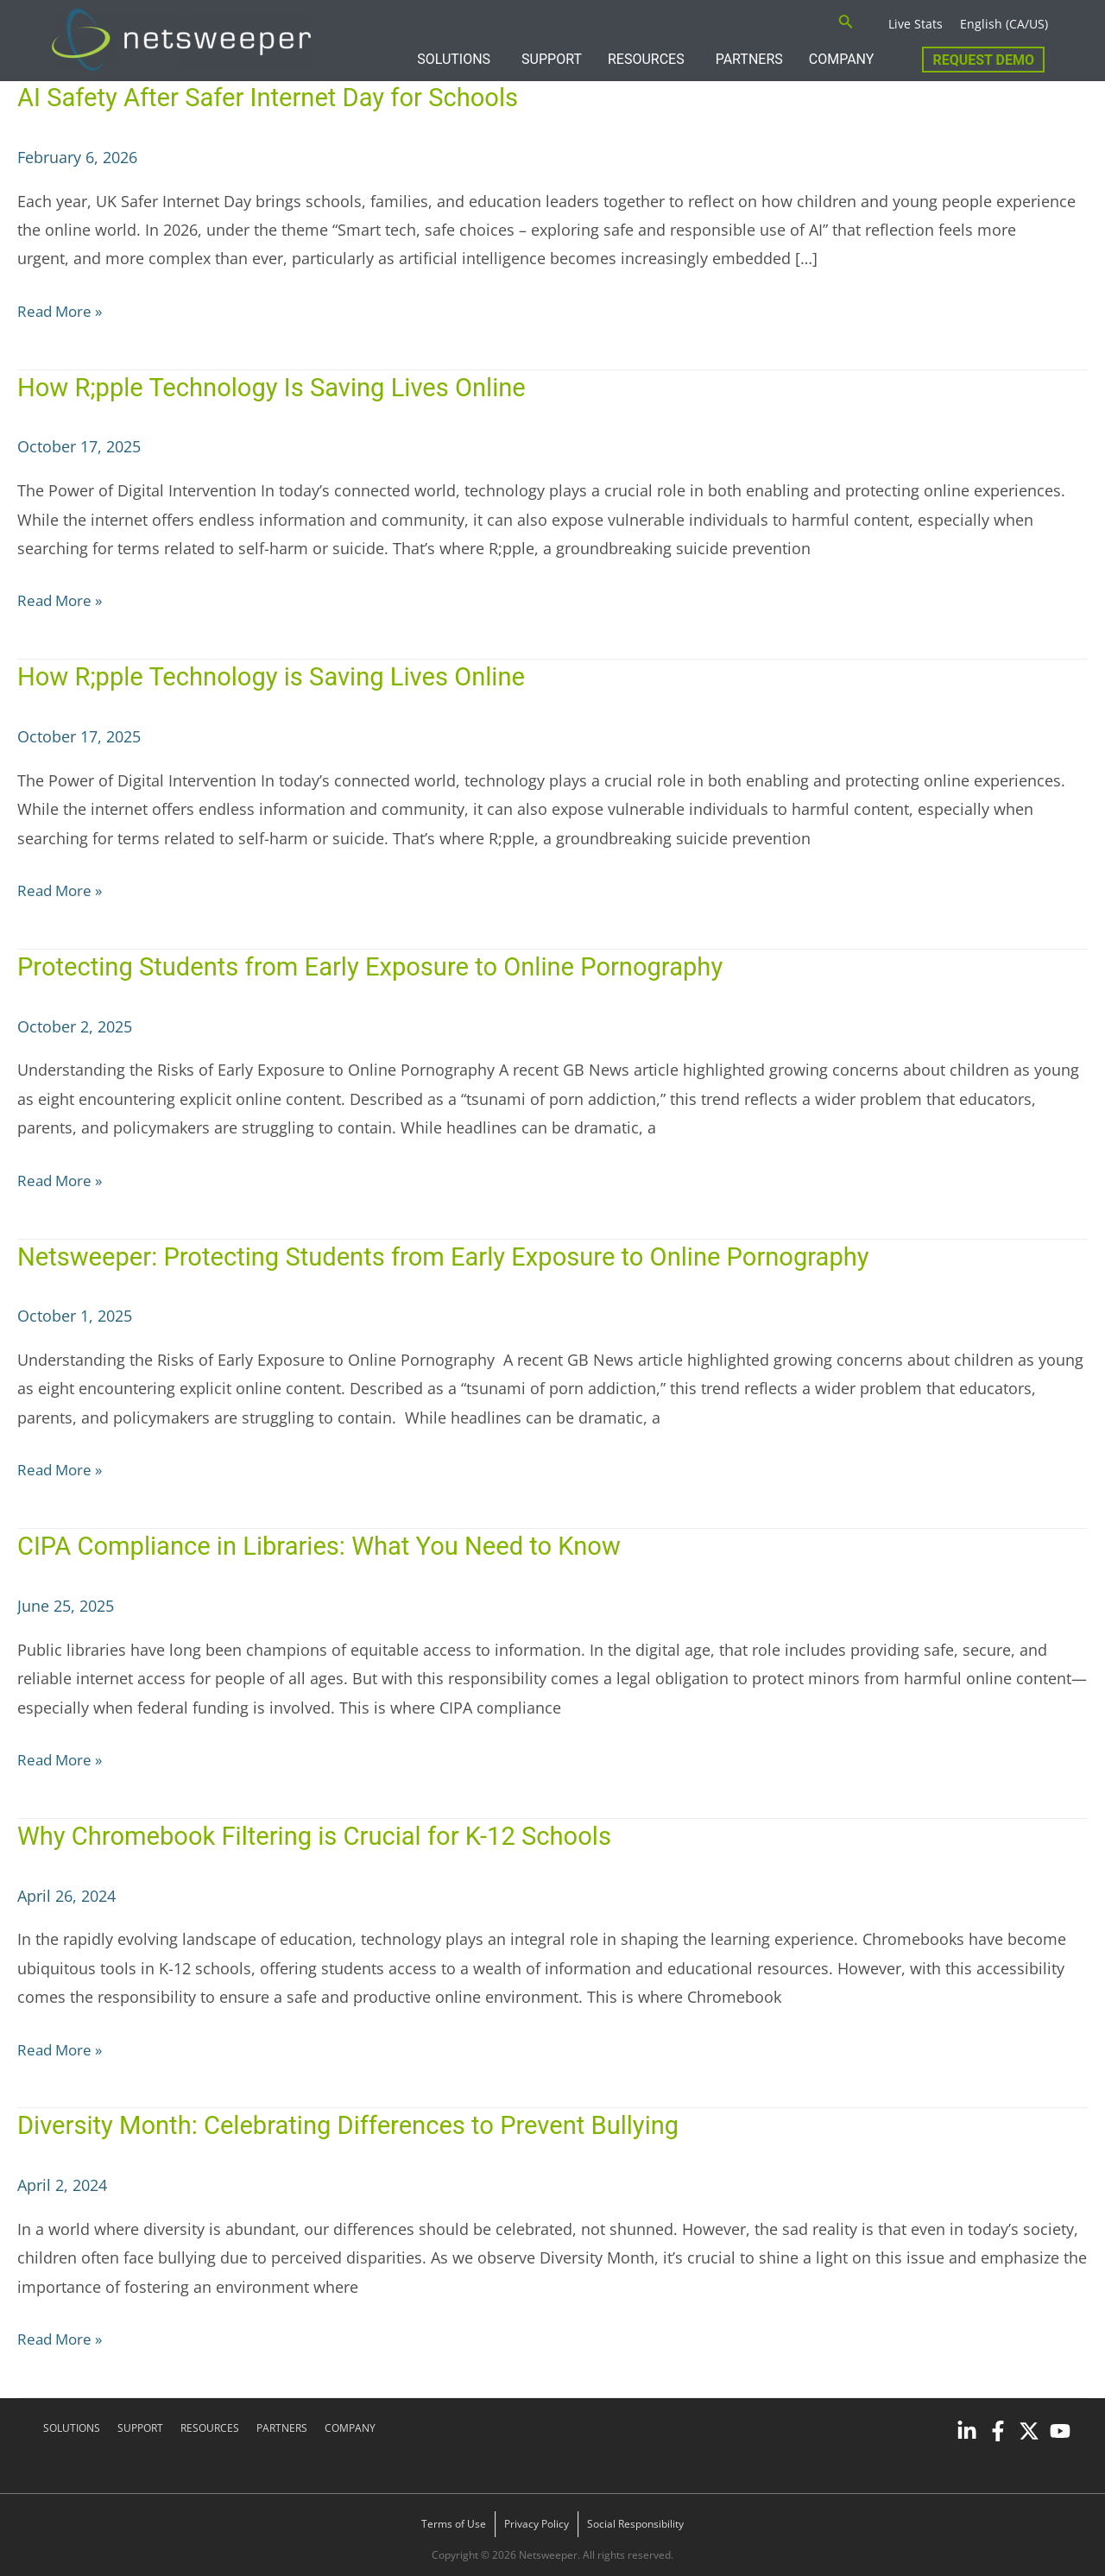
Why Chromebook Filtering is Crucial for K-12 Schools (326, 1831)
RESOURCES (646, 59)
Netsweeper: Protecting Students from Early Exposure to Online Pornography (459, 1253)
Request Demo (983, 60)
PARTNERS (749, 59)
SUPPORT (551, 59)
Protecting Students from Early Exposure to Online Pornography (380, 964)
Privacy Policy (536, 2517)
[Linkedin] (967, 2425)
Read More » (62, 310)
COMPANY (842, 59)
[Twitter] (1029, 2425)
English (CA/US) (1004, 24)
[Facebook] (998, 2425)
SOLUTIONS (453, 59)
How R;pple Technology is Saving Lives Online (278, 675)
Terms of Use (453, 2517)
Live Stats (915, 24)
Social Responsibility (635, 2517)
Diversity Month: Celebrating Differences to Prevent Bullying (358, 2120)
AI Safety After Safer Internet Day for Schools (278, 97)
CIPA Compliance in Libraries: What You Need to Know (331, 1542)
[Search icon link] (846, 23)
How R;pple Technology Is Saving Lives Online (279, 386)
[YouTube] (1060, 2425)
